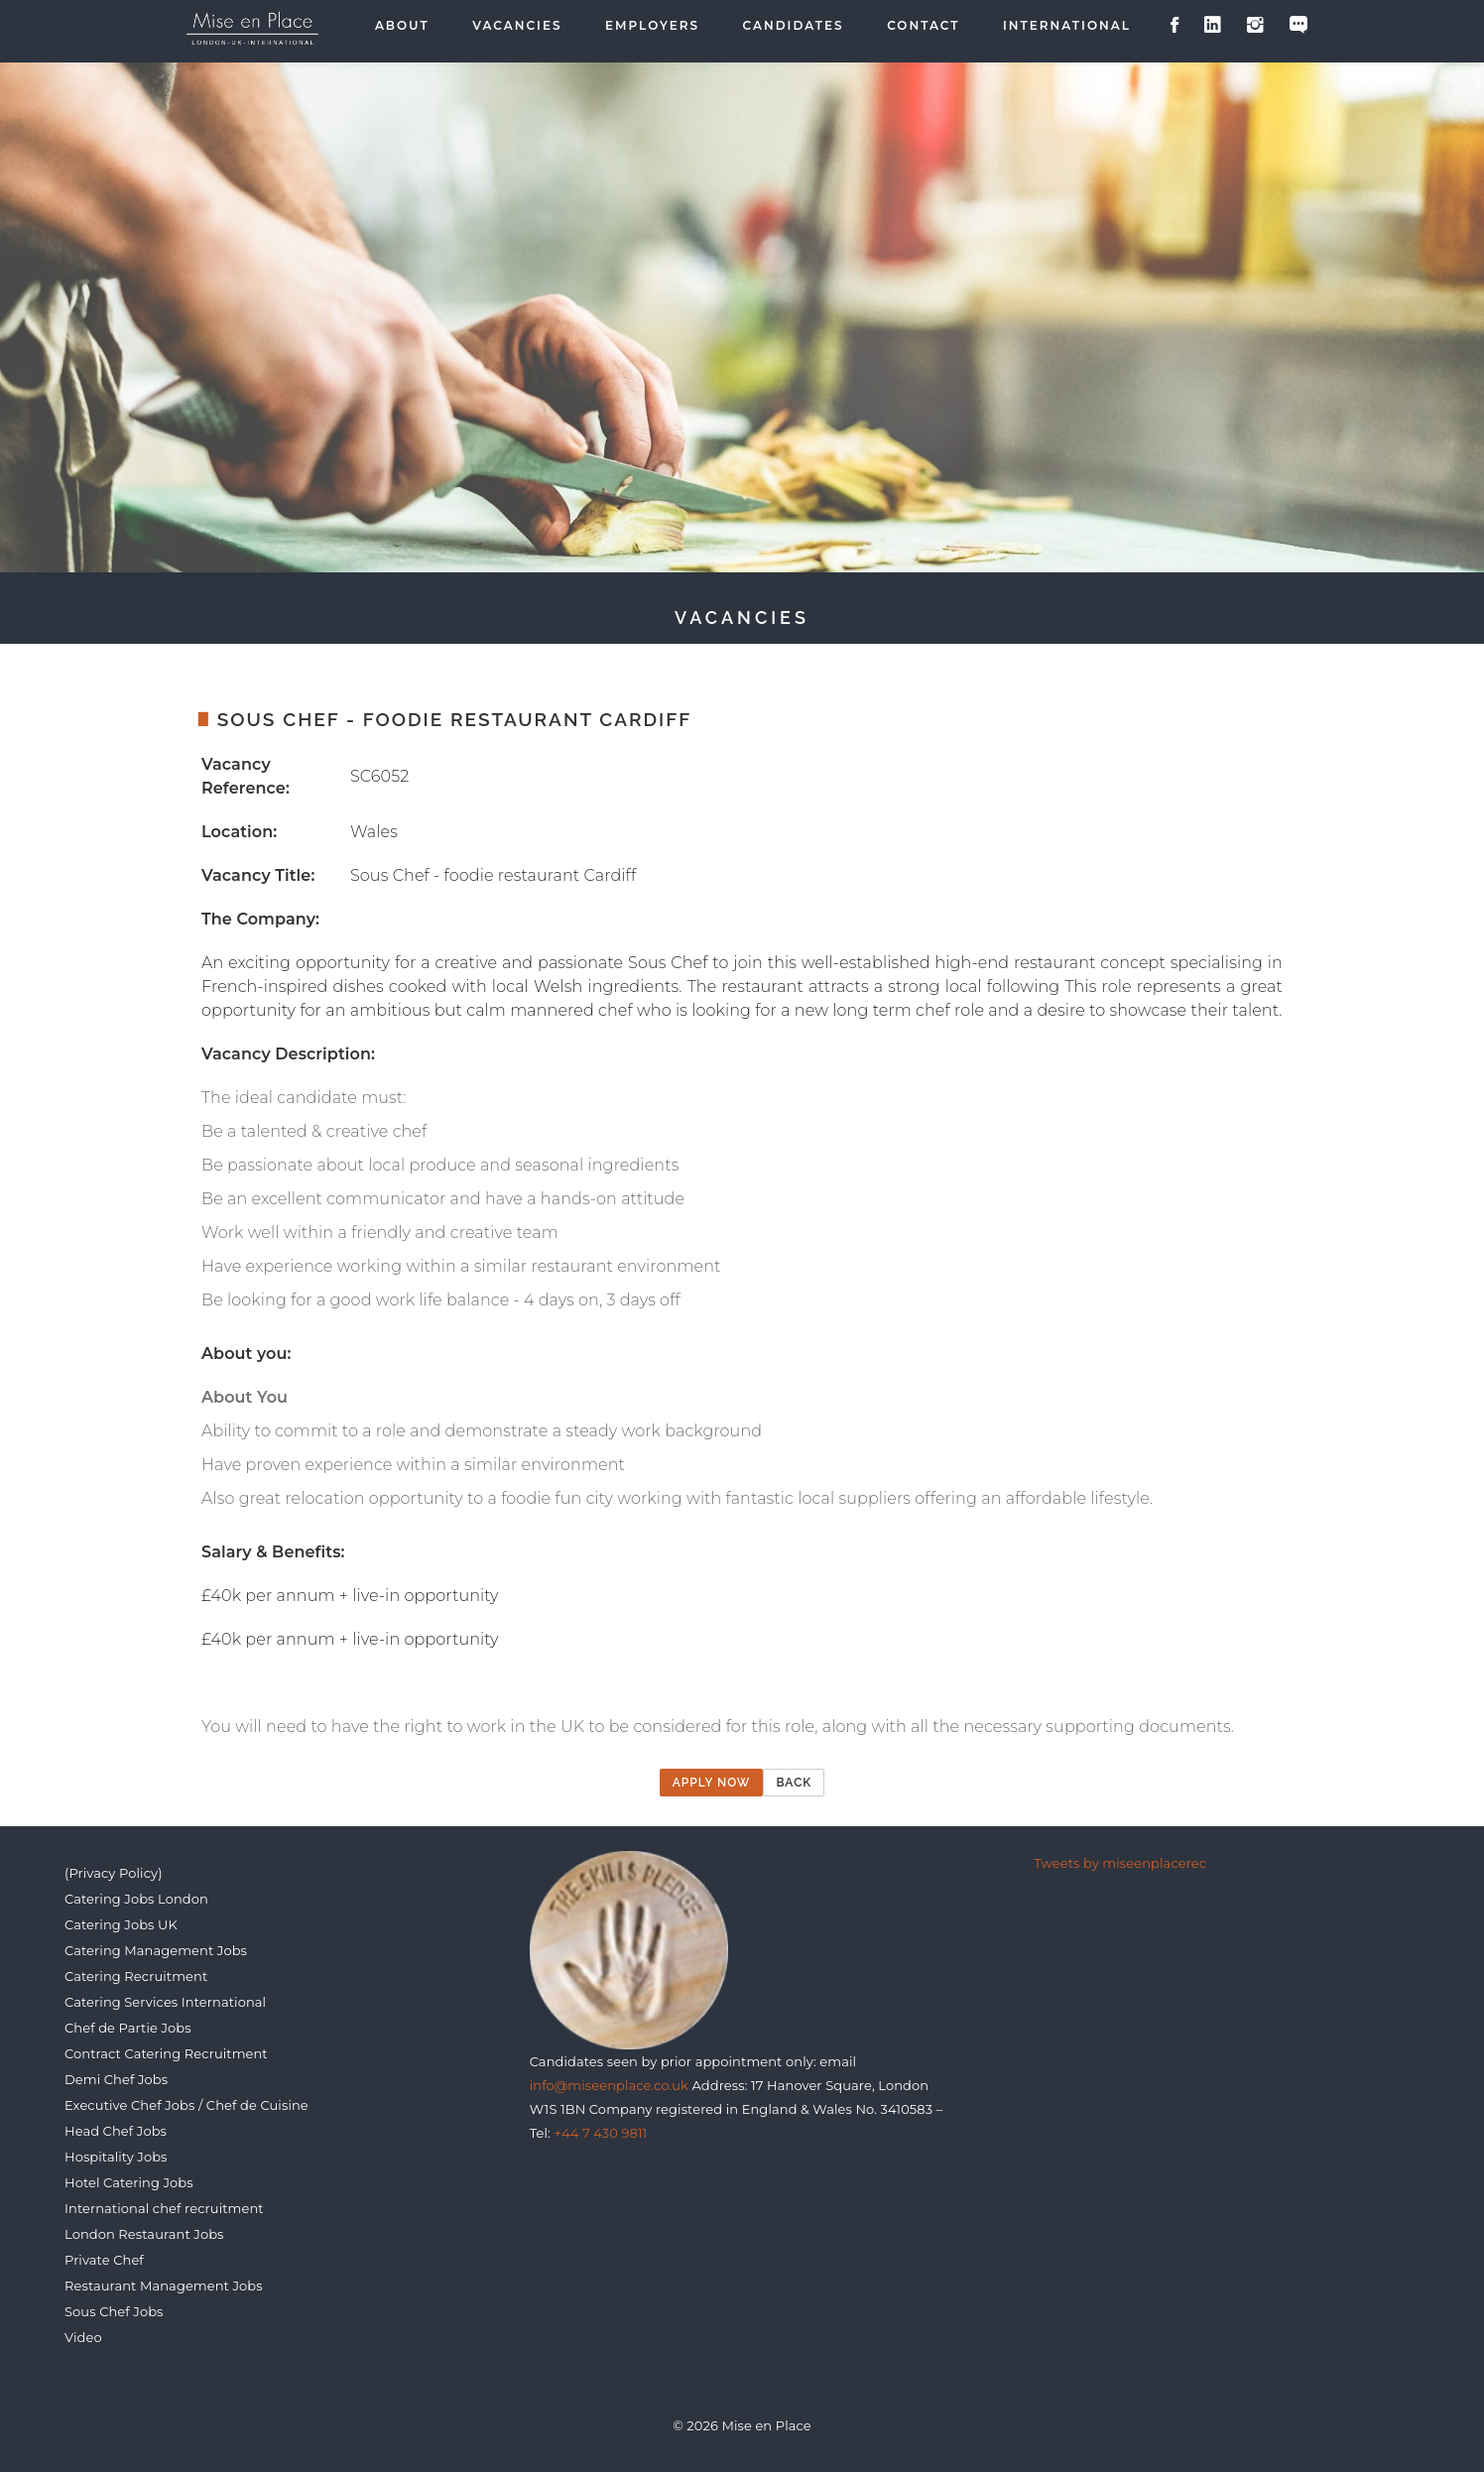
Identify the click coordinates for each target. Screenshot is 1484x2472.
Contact (923, 26)
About (402, 26)
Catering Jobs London (136, 1899)
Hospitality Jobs (116, 2156)
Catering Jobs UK (121, 1924)
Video (83, 2337)
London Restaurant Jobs (144, 2234)
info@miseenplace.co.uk (609, 2085)
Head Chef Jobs (115, 2131)
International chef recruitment (164, 2208)
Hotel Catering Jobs (128, 2182)
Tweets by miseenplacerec (1120, 1863)
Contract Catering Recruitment (166, 2053)
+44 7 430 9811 (600, 2133)
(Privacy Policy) (113, 1873)
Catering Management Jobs (155, 1950)
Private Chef (104, 2260)
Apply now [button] (712, 1783)
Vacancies (516, 26)
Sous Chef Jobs (114, 2311)
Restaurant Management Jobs (163, 2285)
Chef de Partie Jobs (127, 2028)
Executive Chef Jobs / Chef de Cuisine (186, 2105)
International (1067, 26)
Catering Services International (165, 2002)
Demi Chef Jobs (116, 2079)
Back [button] (793, 1783)
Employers (652, 26)
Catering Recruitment (135, 1976)
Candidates (793, 26)
